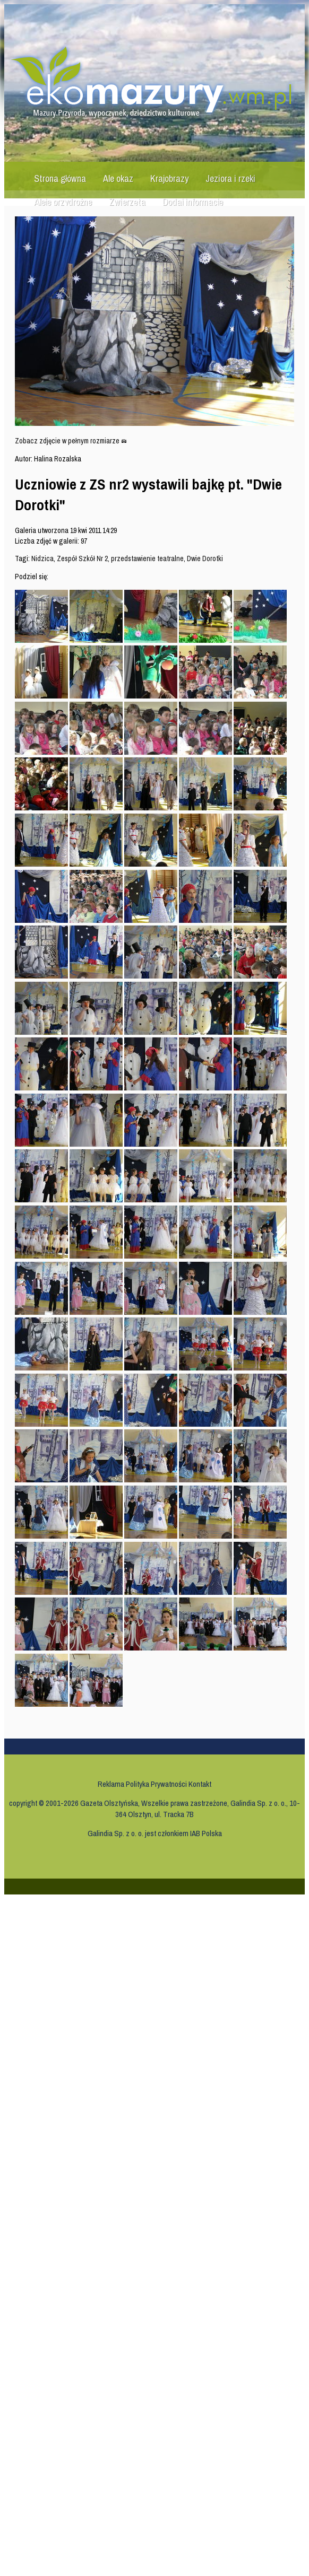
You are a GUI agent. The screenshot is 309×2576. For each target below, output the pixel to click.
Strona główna (60, 178)
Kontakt (199, 1783)
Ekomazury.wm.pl (156, 83)
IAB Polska (206, 1833)
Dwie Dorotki (205, 558)
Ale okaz (118, 178)
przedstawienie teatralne (147, 558)
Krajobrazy (169, 178)
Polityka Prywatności (156, 1783)
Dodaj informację (192, 201)
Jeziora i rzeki (230, 178)
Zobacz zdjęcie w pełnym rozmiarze (71, 441)
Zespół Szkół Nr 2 (82, 558)
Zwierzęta (127, 201)
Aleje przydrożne (63, 201)
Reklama (111, 1783)
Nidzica (42, 558)
